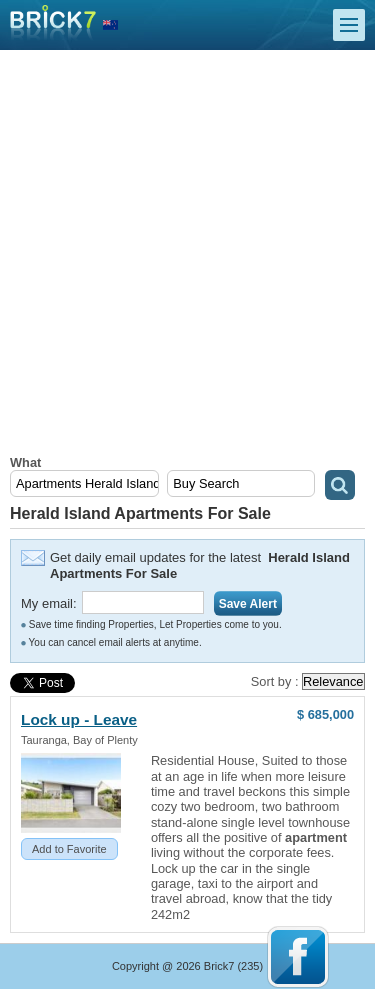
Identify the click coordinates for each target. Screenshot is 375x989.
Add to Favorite (69, 849)
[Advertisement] (187, 257)
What (25, 462)
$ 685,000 (325, 714)
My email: (49, 603)
